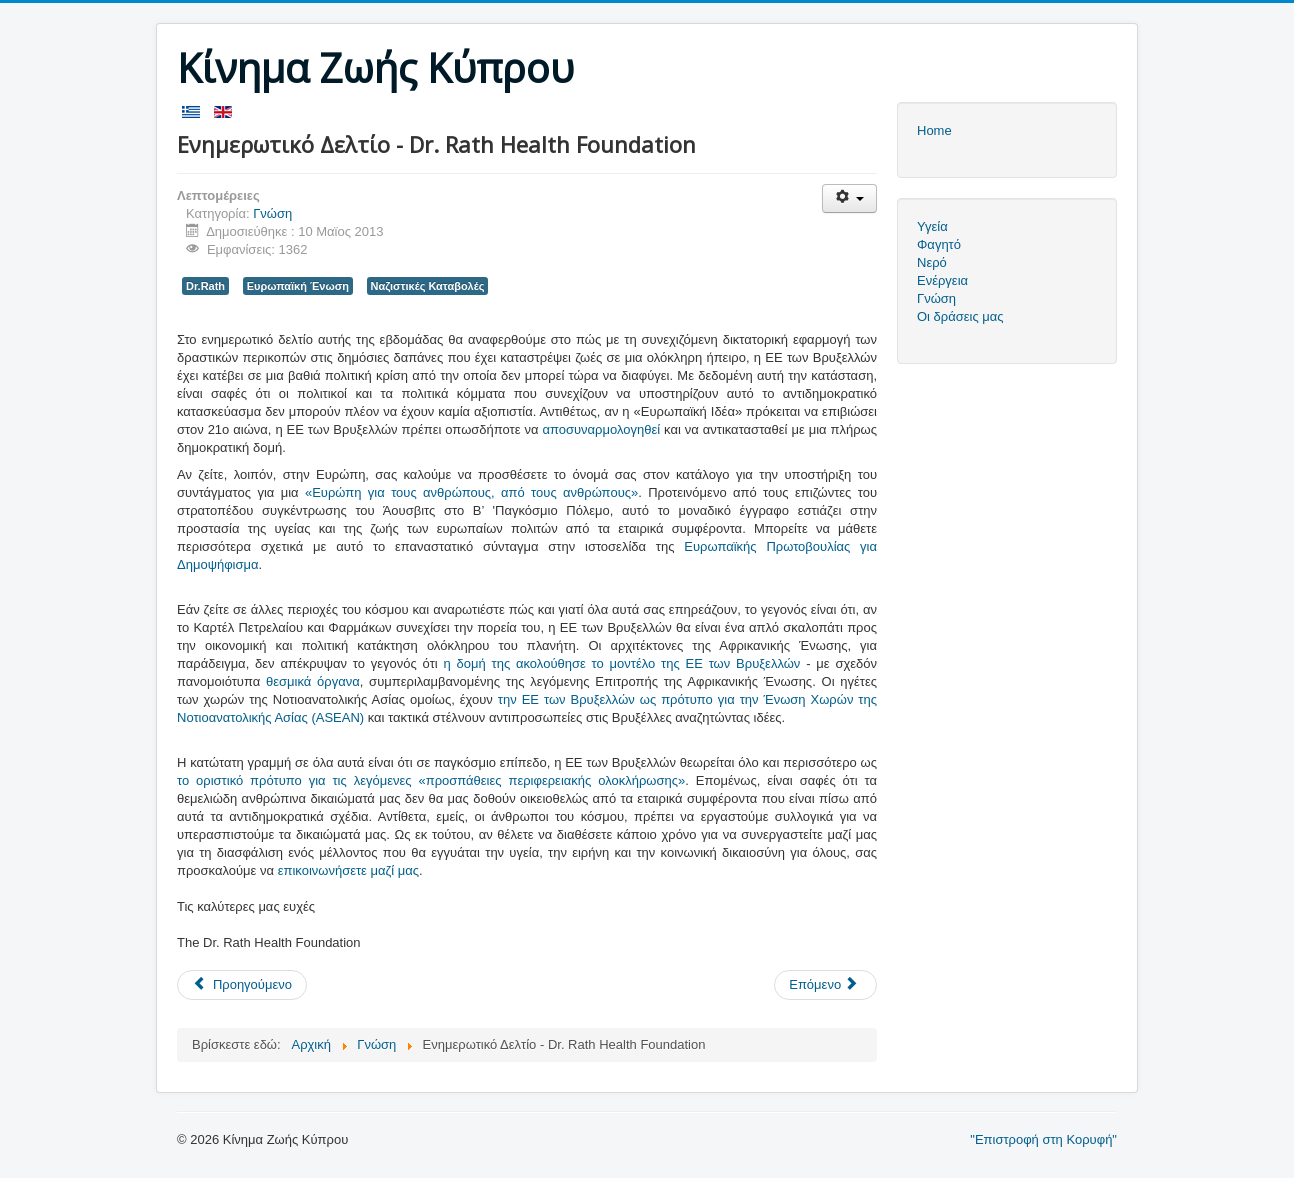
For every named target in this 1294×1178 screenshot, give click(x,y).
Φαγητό (939, 244)
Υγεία (932, 226)
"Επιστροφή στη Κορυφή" (1043, 1139)
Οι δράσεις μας (960, 316)
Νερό (932, 262)
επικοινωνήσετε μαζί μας (348, 870)
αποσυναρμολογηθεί (601, 429)
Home (934, 130)
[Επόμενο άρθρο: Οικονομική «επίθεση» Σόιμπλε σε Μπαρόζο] (825, 985)
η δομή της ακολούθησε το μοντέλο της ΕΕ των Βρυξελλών (622, 663)
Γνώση (272, 213)
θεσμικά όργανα (313, 681)
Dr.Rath (205, 286)
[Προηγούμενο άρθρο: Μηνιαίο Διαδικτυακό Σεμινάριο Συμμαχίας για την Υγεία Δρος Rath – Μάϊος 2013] (242, 985)
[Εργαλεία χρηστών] (849, 198)
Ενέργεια (942, 280)
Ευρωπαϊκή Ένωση (298, 286)
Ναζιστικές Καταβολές (428, 286)
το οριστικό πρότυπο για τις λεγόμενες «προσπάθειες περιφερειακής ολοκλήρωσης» (431, 780)
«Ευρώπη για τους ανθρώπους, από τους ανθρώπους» (471, 492)
